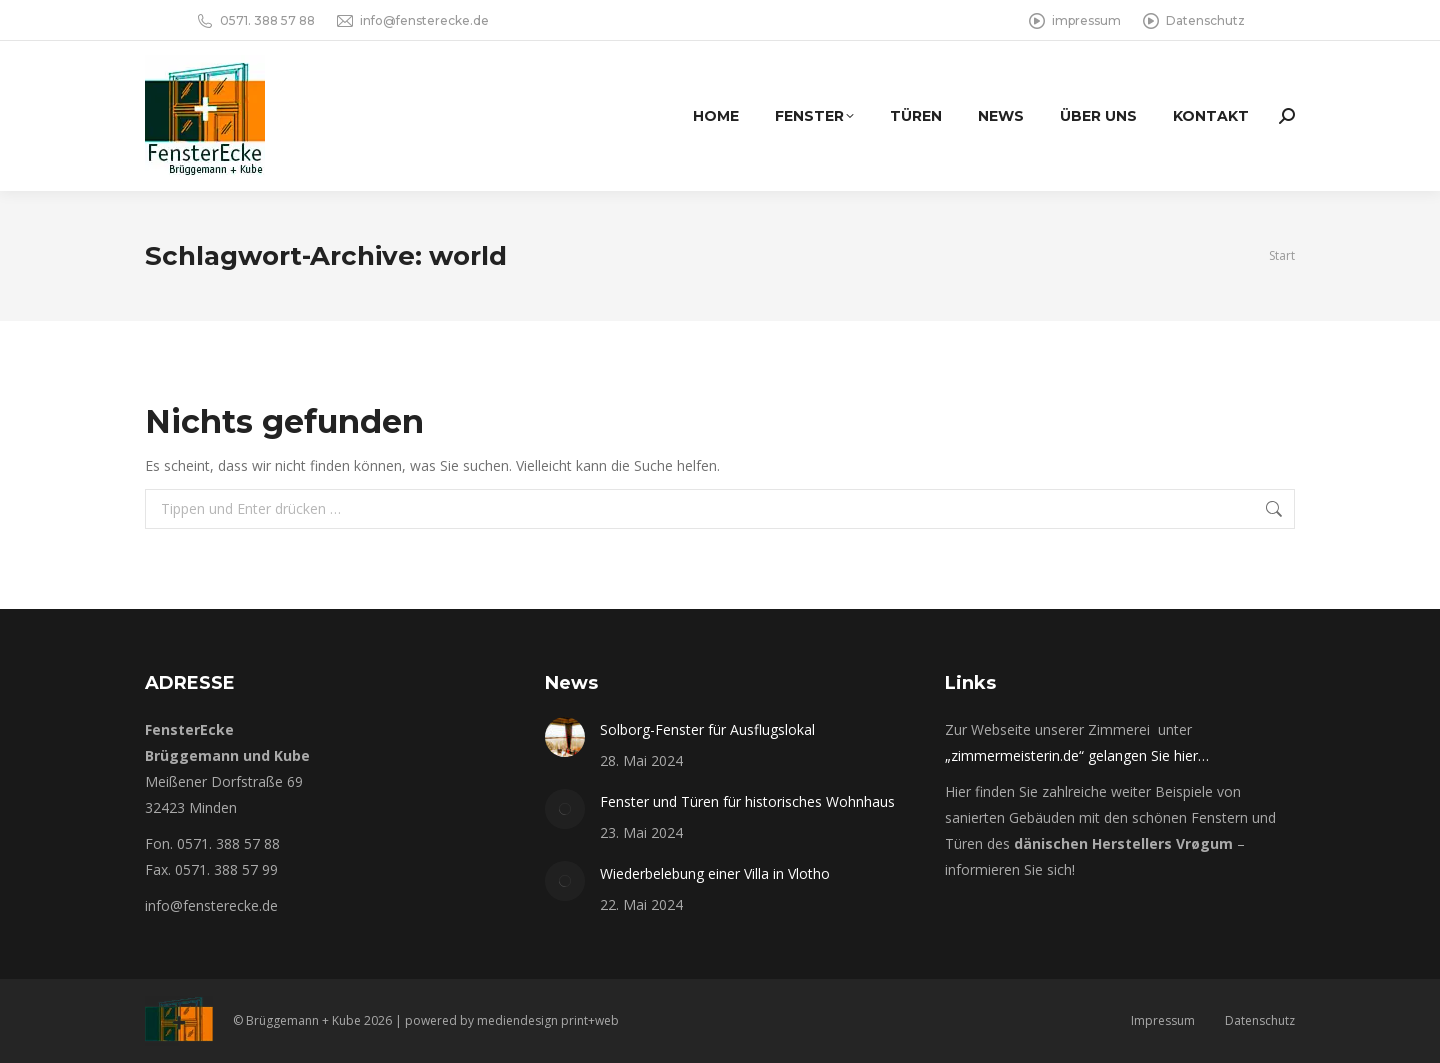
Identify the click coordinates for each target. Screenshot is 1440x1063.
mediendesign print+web (548, 1020)
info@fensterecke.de (412, 21)
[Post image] (565, 737)
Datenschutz (1193, 21)
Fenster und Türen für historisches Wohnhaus (747, 801)
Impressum (1163, 1020)
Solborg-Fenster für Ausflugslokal (707, 729)
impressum (1074, 21)
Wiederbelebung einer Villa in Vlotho (715, 873)
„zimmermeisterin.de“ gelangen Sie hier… (1077, 755)
